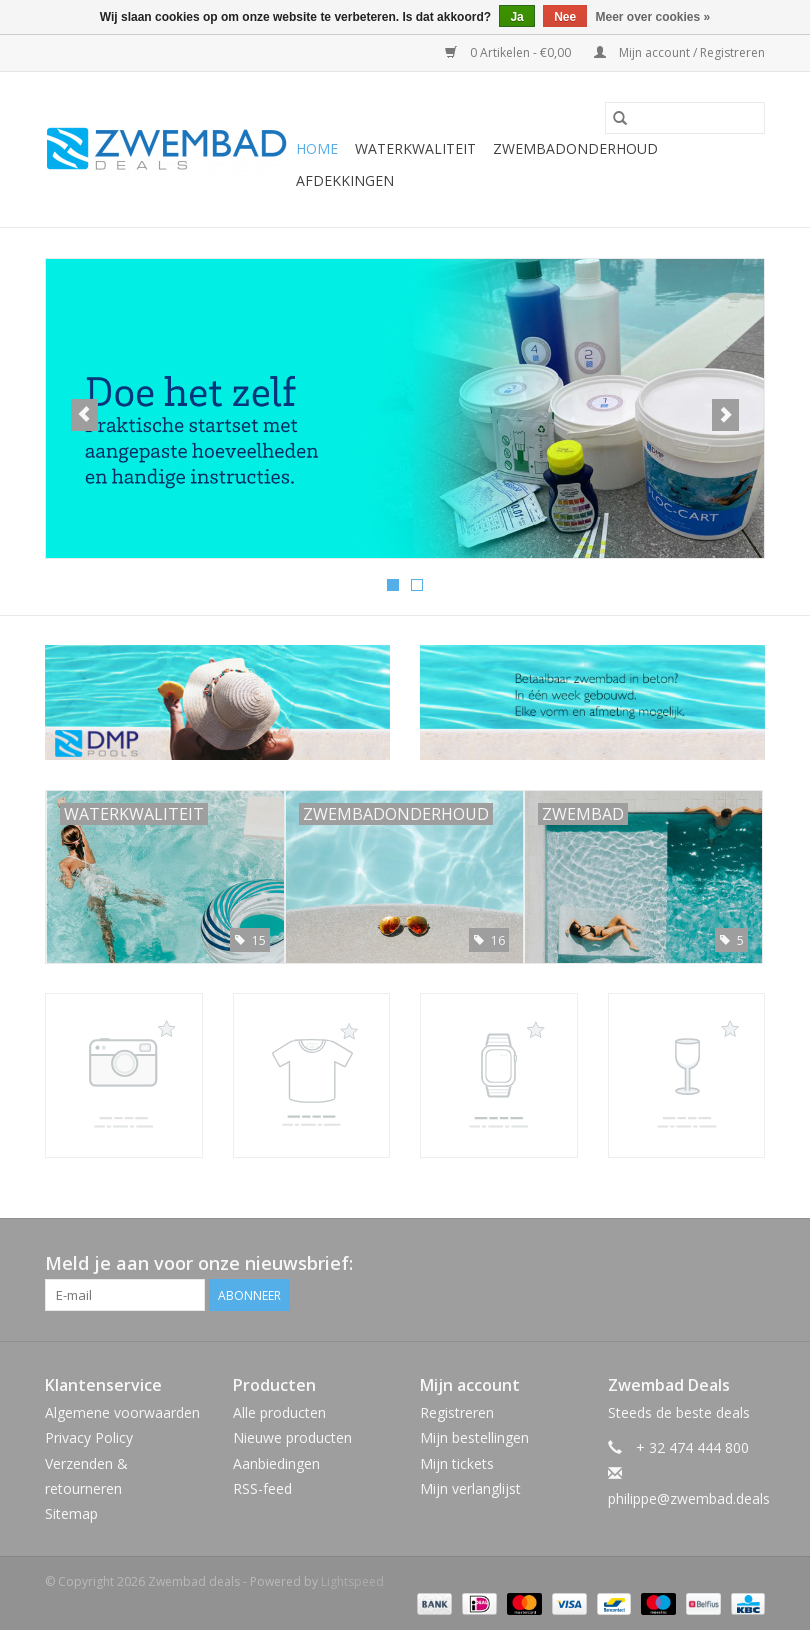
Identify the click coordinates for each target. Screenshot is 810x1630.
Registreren (457, 1412)
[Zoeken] (685, 118)
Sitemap (71, 1513)
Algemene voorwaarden (122, 1412)
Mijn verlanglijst (470, 1488)
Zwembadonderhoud (575, 148)
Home (317, 148)
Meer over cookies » (653, 17)
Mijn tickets (457, 1463)
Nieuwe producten (292, 1437)
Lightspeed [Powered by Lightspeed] (352, 1581)
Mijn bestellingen (474, 1437)
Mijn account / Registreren (679, 52)
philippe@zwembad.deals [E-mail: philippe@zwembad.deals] (689, 1498)
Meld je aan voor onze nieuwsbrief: (199, 1263)
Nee (565, 17)
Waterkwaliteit (415, 148)
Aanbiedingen (276, 1463)
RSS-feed (262, 1488)
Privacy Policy (89, 1437)
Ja (516, 17)
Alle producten (279, 1412)
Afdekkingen (345, 180)
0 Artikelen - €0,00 (509, 52)
